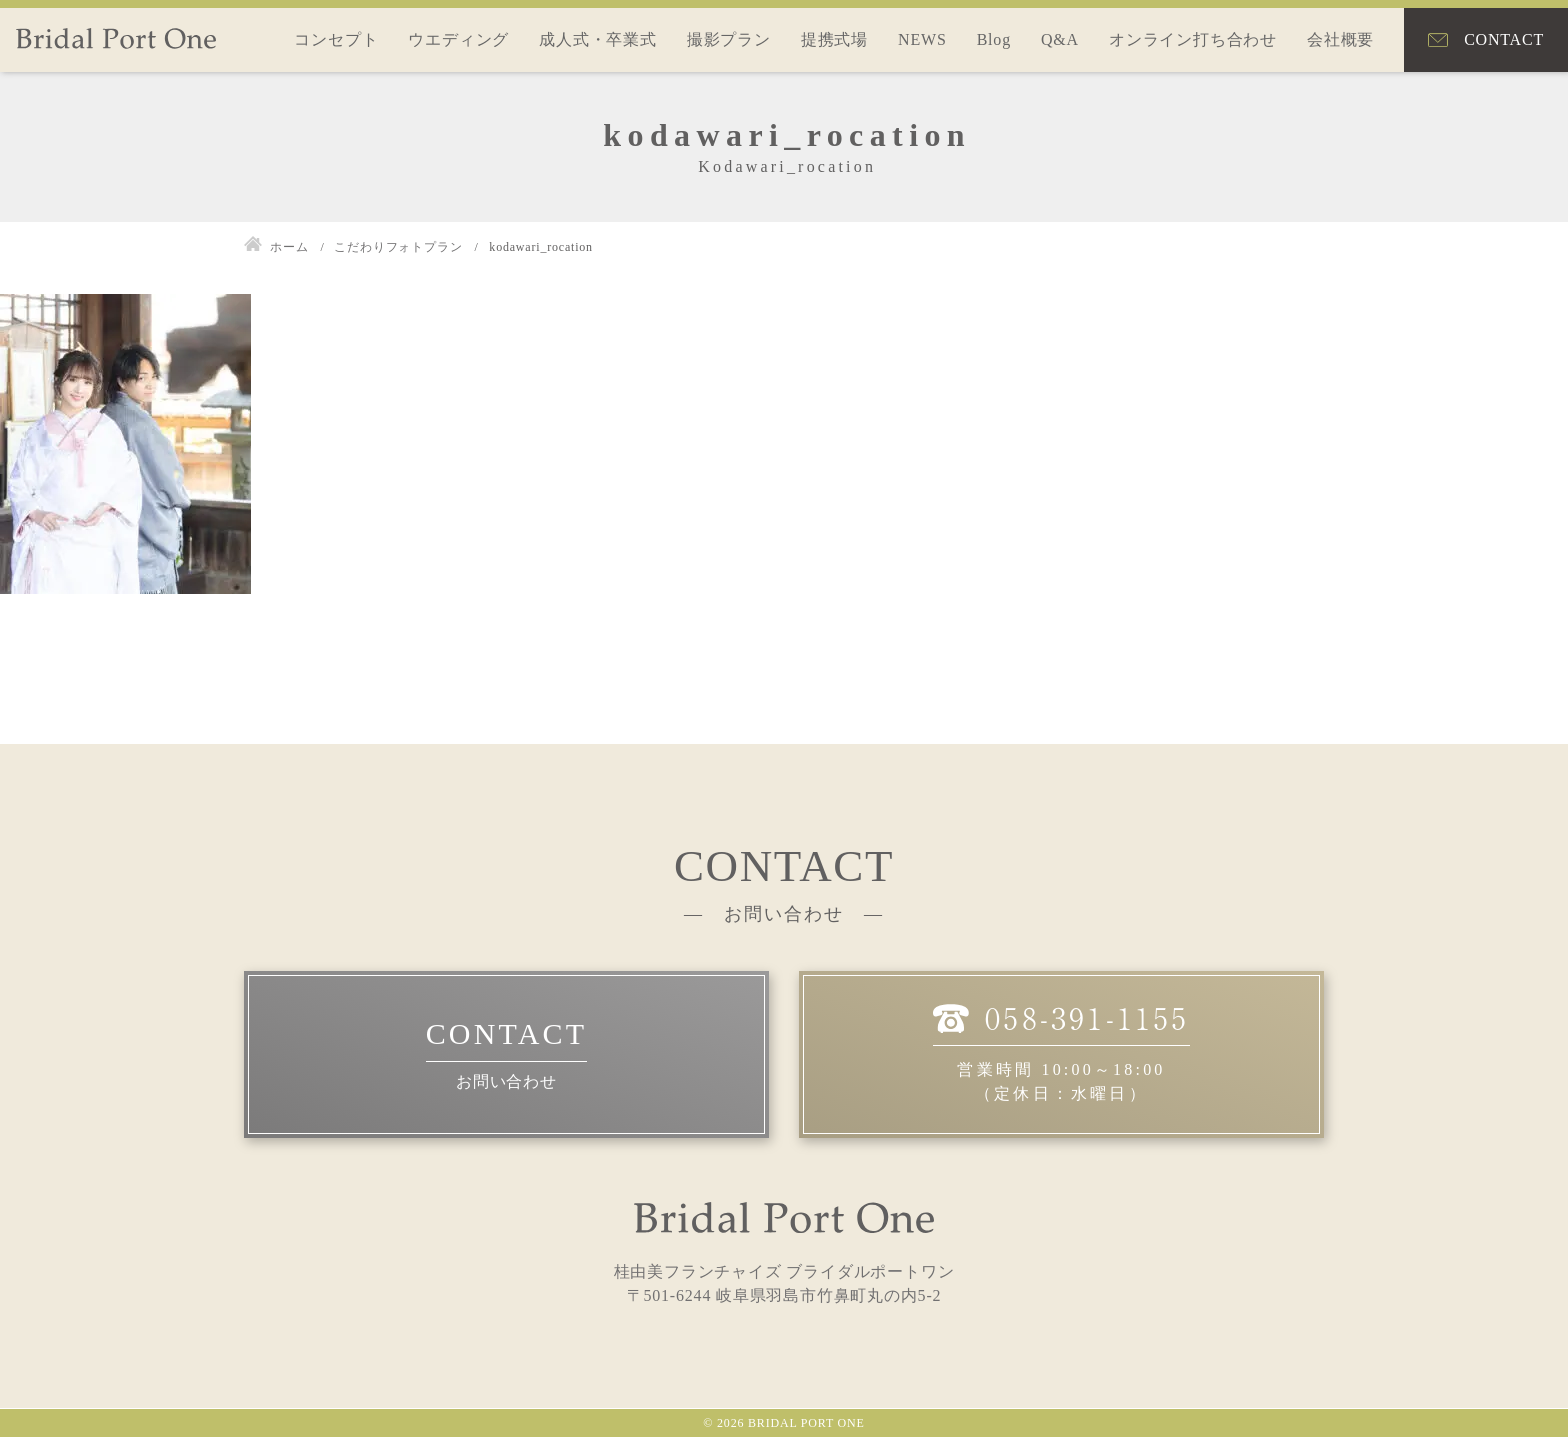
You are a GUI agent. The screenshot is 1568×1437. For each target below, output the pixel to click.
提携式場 (834, 39)
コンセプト (336, 39)
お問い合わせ (506, 1081)
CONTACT (1504, 39)
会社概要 (1340, 39)
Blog (994, 39)
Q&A (1060, 39)
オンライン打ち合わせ (1193, 39)
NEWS (922, 39)
